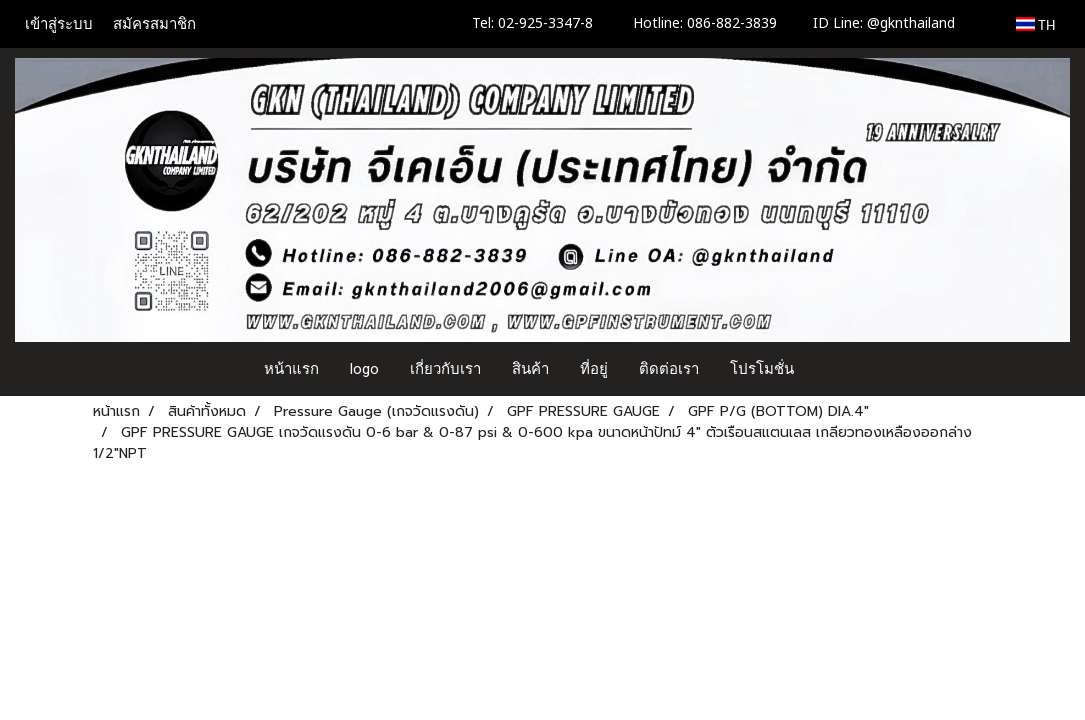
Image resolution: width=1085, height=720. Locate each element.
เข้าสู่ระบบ (59, 24)
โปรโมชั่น (762, 369)
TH (1035, 24)
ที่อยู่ (594, 369)
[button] (828, 369)
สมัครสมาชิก (154, 24)
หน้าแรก (291, 369)
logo (364, 369)
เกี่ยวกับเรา (445, 369)
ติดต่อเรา (669, 369)
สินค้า (530, 369)
